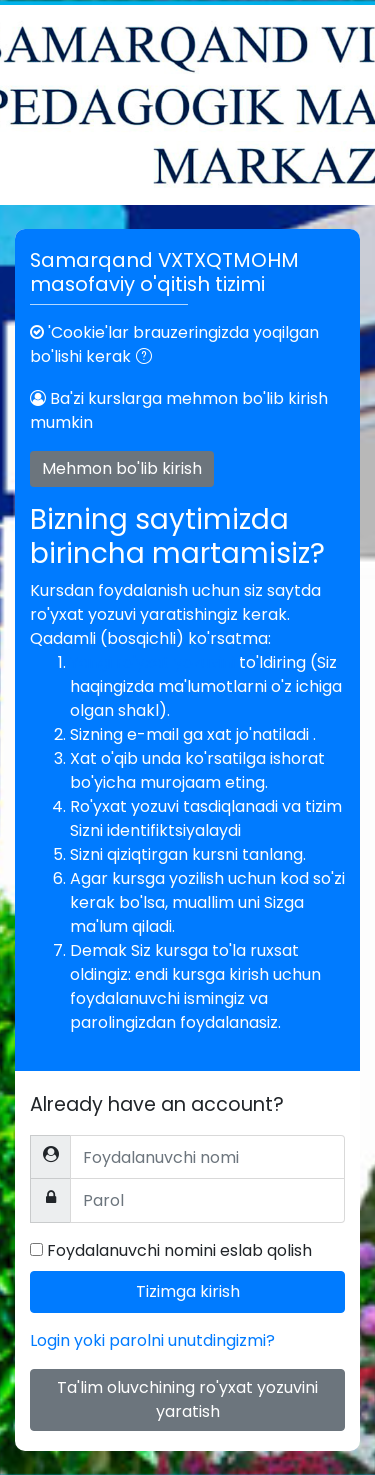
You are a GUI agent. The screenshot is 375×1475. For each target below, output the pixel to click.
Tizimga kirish (188, 1291)
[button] (148, 358)
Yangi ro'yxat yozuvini (154, 662)
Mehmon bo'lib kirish (122, 468)
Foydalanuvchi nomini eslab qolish (179, 1250)
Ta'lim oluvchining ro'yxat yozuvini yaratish (187, 1399)
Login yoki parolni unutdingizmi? (152, 1340)
